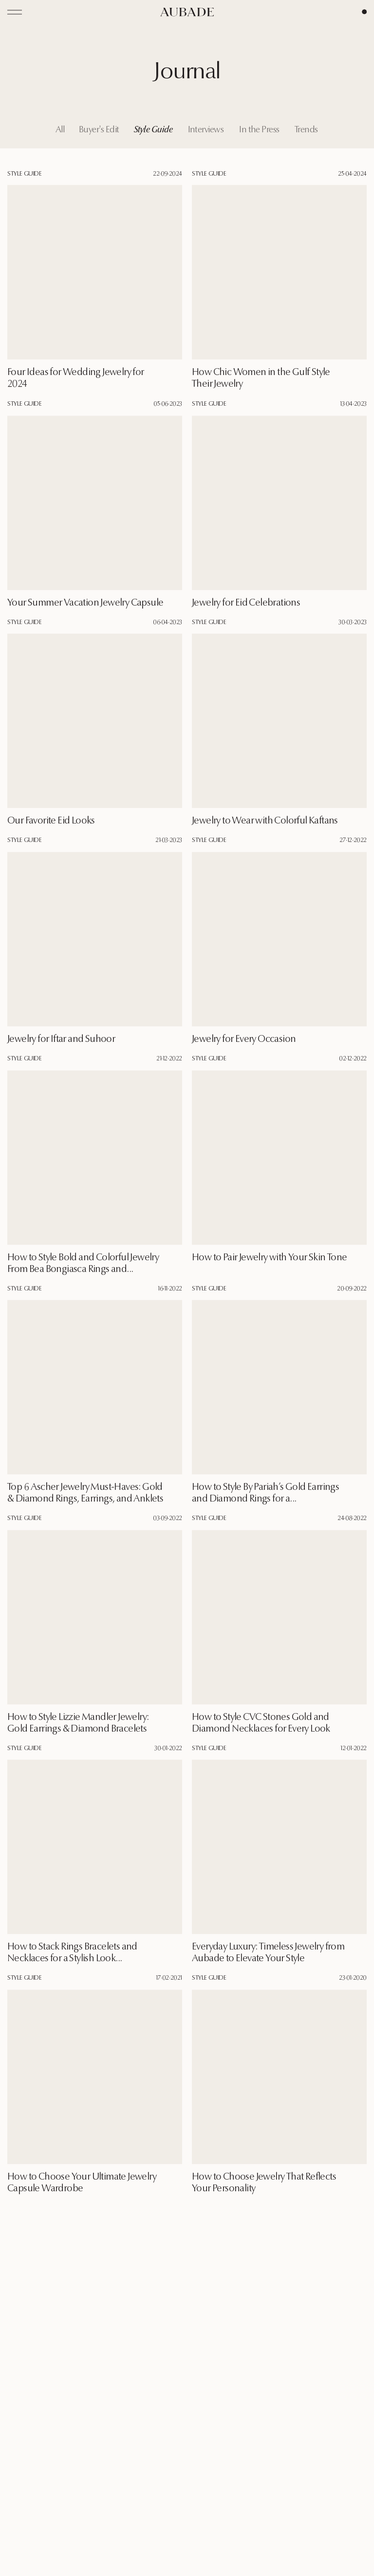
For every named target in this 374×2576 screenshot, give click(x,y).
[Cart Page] (364, 11)
